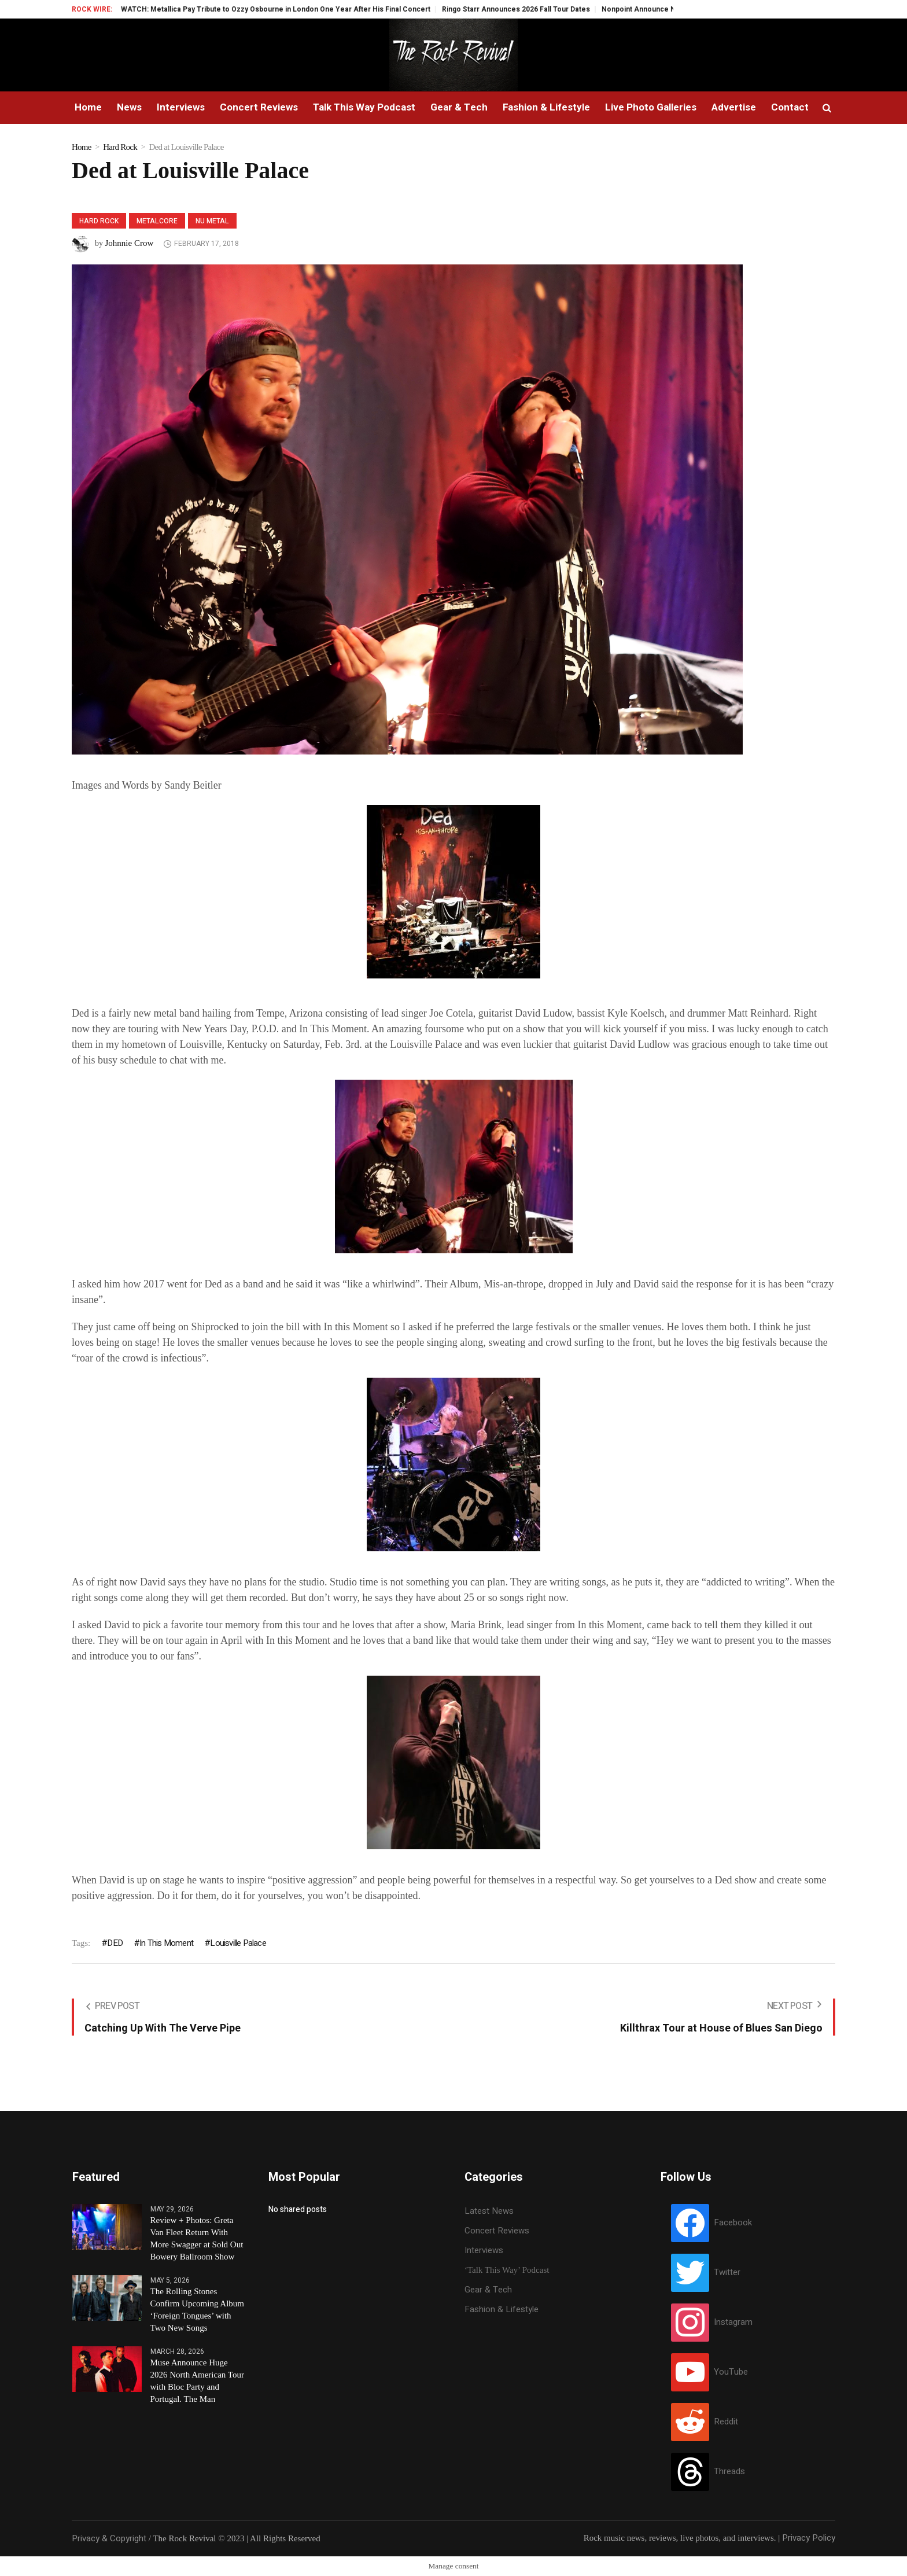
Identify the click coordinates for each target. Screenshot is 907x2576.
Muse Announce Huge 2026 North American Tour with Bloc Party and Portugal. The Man (197, 2381)
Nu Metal (212, 221)
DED (115, 1943)
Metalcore (157, 221)
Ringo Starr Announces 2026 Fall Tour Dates (539, 9)
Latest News (489, 2211)
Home (81, 147)
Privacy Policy (808, 2537)
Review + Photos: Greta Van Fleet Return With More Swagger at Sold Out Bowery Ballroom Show (197, 2238)
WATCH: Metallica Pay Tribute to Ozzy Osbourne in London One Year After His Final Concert (299, 9)
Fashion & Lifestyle (501, 2309)
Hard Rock (120, 147)
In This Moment (166, 1943)
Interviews (483, 2250)
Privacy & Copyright (109, 2538)
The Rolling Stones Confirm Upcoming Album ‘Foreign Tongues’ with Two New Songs (197, 2309)
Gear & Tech (488, 2289)
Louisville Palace (238, 1943)
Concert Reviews (496, 2230)
